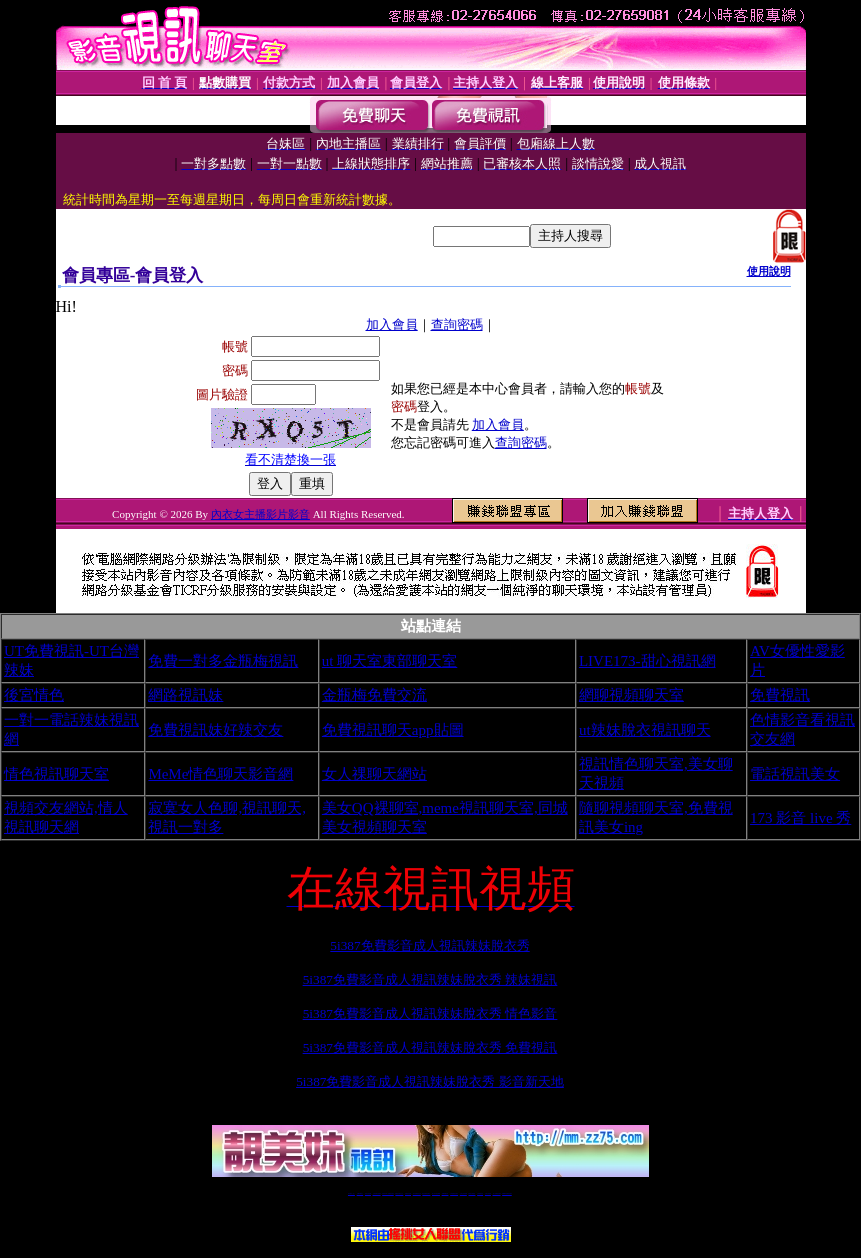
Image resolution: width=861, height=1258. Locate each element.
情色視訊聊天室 (56, 774)
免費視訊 (780, 695)
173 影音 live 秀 (800, 818)
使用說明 (769, 271)
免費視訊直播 (408, 1193)
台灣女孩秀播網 (463, 1193)
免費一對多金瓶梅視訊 (223, 661)
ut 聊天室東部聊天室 (389, 661)
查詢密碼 (457, 324)
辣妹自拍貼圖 (368, 1193)
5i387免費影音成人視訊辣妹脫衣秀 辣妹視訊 (430, 979)
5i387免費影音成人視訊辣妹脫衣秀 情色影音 (430, 1013)
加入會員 (392, 324)
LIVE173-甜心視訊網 (647, 661)
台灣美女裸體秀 (471, 1193)
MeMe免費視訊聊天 (507, 1193)
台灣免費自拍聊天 (377, 1193)
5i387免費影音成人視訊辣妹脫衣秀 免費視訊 (430, 1047)
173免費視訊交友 (417, 1193)
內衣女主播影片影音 (260, 514)
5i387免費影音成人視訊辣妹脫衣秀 (429, 945)
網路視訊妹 (185, 695)
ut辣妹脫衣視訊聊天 (645, 730)
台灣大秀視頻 (488, 1193)
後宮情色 (34, 695)
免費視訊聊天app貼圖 (393, 730)
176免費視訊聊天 (454, 1193)
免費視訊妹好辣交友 (215, 730)
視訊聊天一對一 (351, 1193)
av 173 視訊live (436, 1193)
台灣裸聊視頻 (480, 1193)
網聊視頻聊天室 (631, 695)
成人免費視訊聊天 (497, 1193)
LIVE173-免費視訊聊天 (387, 1193)
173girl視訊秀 (445, 1193)
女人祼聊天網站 (374, 774)
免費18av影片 (360, 1193)
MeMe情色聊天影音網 (220, 774)
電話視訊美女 (795, 774)
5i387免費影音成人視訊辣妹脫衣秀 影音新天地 (430, 1081)
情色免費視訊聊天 (426, 1193)
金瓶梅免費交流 (374, 695)
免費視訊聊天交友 (399, 1193)
